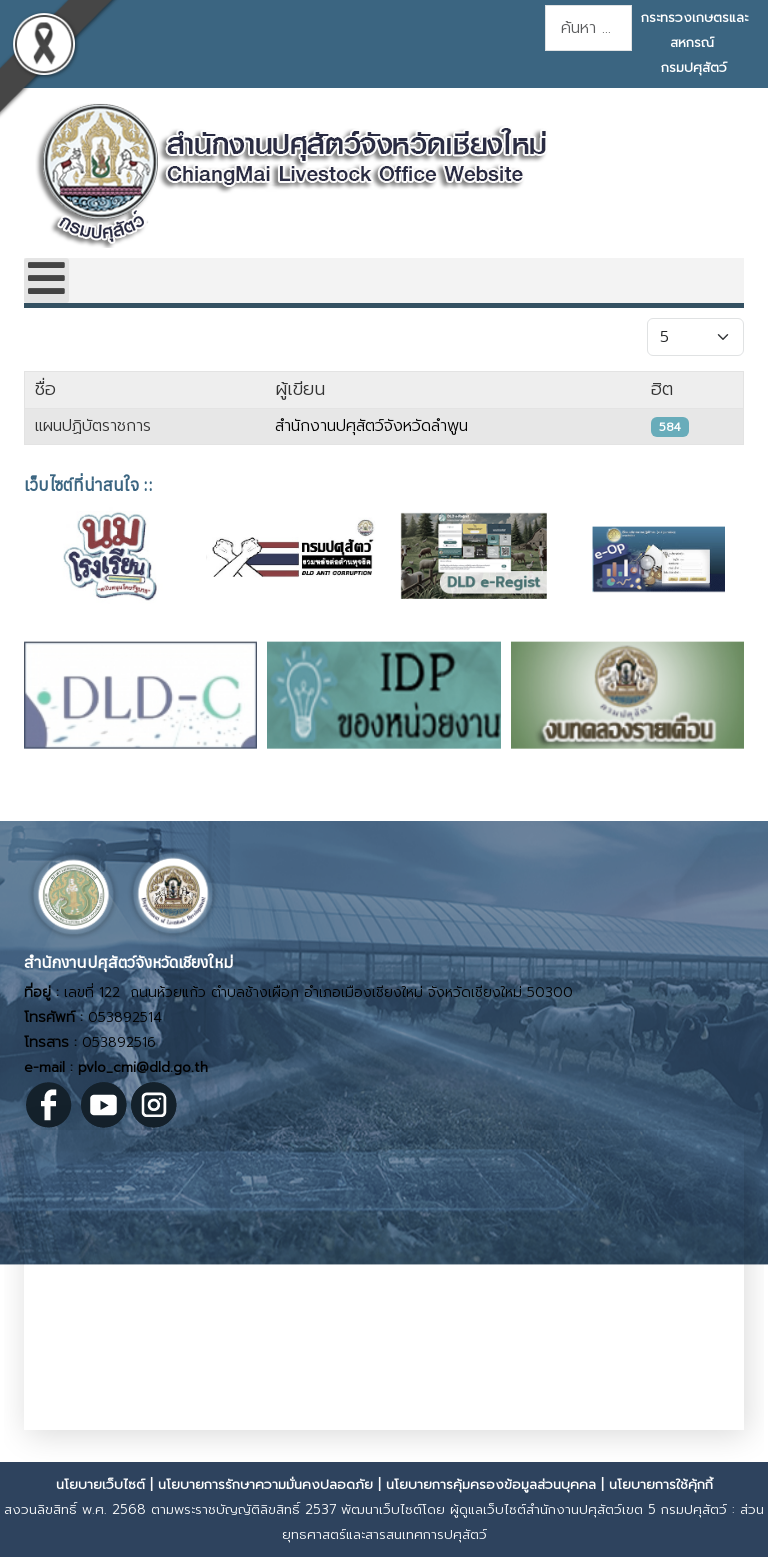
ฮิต (662, 389)
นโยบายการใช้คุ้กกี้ (661, 1484)
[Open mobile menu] (46, 280)
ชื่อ (45, 389)
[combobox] (588, 28)
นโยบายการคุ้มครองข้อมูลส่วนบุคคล (491, 1484)
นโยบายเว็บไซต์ (100, 1484)
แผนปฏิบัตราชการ (93, 426)
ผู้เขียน (300, 389)
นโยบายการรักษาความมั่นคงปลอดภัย (265, 1484)
